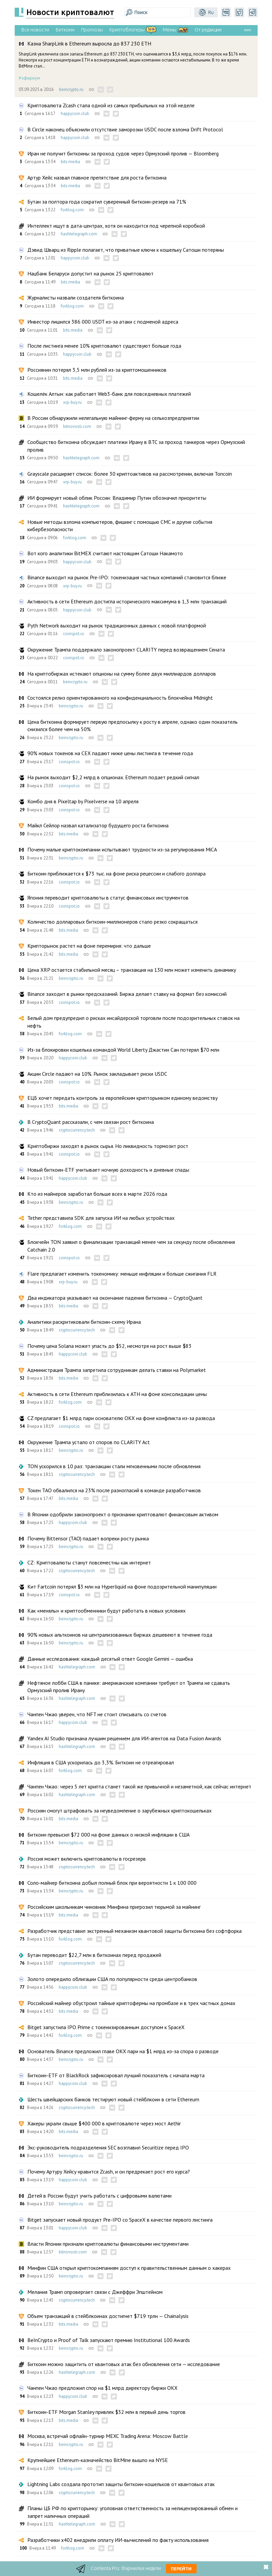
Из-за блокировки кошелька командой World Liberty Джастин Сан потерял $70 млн (123, 1049)
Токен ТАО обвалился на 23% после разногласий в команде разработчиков (114, 1490)
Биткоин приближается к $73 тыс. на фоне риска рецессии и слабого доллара (116, 873)
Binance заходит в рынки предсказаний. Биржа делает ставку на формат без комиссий (127, 993)
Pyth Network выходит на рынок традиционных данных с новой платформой (116, 625)
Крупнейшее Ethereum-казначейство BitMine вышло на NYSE (97, 2460)
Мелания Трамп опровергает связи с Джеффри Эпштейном (95, 2292)
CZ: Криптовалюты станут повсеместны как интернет (89, 1562)
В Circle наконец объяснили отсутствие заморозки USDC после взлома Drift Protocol (125, 129)
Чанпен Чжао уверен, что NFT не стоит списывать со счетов (97, 1714)
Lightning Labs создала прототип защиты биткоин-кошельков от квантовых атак (121, 2484)
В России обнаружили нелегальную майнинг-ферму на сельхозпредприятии (113, 418)
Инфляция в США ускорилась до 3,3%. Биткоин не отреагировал (100, 1762)
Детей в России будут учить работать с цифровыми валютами (99, 2195)
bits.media (70, 161)
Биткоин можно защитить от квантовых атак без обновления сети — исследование (123, 2364)
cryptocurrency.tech (77, 1130)
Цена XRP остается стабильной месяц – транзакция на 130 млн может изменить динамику (131, 969)
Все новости (35, 29)
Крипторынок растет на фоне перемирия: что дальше (89, 945)
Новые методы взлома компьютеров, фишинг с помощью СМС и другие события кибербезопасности (119, 525)
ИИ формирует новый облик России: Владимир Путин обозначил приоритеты (116, 497)
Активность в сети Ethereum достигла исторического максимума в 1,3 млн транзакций (127, 601)
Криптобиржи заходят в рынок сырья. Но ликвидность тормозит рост (107, 1146)
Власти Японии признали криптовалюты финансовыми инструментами (108, 2243)
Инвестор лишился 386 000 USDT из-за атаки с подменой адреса (102, 321)
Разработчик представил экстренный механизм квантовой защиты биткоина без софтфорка (134, 1930)
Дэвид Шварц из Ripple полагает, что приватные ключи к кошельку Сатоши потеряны (125, 249)
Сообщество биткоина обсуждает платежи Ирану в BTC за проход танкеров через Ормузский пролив (136, 446)
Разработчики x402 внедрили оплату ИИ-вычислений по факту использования (118, 2540)
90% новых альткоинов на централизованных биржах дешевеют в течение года (119, 1634)
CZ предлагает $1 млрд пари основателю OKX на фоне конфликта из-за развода (121, 1418)
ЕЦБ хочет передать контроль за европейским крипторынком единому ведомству (122, 1097)
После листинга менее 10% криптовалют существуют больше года (104, 345)
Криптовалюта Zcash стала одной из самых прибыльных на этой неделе (111, 105)
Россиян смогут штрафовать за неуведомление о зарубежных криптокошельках (119, 1810)
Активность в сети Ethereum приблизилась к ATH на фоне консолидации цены (117, 1394)
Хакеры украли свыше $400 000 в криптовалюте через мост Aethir (104, 2123)
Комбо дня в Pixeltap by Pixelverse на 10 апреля (83, 801)
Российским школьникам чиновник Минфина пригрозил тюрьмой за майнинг (114, 1906)
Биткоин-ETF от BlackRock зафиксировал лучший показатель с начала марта (116, 2075)
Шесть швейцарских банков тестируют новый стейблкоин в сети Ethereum (113, 2099)
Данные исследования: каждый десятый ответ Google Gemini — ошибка (110, 1658)
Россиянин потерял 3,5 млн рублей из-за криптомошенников (97, 369)
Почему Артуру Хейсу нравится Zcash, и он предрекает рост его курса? (108, 2171)
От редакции (208, 29)
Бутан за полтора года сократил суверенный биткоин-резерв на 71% (106, 201)
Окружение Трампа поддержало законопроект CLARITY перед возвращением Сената (126, 649)
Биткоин (65, 29)
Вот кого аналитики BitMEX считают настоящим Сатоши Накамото (105, 553)
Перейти (181, 2568)
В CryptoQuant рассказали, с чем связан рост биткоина (90, 1122)
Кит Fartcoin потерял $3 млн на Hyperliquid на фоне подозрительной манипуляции (122, 1586)
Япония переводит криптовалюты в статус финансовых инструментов (108, 897)
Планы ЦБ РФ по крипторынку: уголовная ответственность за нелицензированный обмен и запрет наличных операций (132, 2512)
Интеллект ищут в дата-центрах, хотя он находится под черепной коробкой (116, 225)
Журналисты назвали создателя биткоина (75, 297)
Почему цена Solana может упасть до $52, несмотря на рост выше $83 (109, 1345)
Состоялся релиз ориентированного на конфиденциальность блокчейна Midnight (120, 697)
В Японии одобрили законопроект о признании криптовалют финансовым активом (122, 1514)
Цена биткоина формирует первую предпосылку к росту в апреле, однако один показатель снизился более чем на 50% (132, 725)
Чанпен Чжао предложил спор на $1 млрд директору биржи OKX (102, 2387)
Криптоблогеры (127, 29)
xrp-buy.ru (72, 402)
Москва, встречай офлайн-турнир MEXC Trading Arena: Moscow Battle (107, 2436)
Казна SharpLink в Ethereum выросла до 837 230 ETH (89, 43)
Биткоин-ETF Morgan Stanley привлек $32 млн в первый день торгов (106, 2412)
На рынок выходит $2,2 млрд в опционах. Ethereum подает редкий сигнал (113, 777)
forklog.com (72, 210)
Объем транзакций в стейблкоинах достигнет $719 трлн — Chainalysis (108, 2316)
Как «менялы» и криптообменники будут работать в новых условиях (106, 1610)
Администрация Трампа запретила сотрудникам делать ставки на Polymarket (116, 1370)
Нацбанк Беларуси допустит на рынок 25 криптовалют (90, 273)
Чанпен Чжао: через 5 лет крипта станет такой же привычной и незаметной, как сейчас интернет (139, 1786)
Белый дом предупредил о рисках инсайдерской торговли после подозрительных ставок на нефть (133, 1022)
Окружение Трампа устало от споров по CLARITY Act (88, 1442)
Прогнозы (92, 29)
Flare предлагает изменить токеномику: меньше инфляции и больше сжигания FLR (122, 1273)
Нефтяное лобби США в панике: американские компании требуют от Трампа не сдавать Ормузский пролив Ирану (128, 1686)
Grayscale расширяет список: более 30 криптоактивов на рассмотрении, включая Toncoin (129, 473)
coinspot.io (73, 633)
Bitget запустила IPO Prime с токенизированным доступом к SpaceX (106, 2027)
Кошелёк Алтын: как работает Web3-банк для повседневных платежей (109, 393)
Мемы (169, 29)
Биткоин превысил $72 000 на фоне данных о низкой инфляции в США (108, 1834)
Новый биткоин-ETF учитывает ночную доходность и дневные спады (108, 1169)
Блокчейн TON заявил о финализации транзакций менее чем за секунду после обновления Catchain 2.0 (131, 1246)
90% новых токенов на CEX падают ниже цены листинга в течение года (110, 753)
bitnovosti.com (77, 426)
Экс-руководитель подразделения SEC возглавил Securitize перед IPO (108, 2147)
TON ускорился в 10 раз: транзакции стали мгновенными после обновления (114, 1466)
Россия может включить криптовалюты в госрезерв (86, 1858)
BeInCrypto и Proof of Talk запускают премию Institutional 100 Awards (108, 2340)
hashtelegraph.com (79, 234)
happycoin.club (75, 113)
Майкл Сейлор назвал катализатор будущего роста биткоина (98, 825)
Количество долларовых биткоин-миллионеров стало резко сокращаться (112, 921)
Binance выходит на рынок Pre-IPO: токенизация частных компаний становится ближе (126, 577)
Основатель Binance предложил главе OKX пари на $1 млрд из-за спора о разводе (123, 2051)
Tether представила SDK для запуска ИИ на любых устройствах (101, 1217)
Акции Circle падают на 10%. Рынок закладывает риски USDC (97, 1073)
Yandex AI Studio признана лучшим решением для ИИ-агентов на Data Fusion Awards (124, 1738)
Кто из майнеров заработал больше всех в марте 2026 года (97, 1193)
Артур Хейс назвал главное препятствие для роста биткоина (97, 177)
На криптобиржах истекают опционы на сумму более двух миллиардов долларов (121, 673)
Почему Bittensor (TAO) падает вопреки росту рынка (88, 1538)
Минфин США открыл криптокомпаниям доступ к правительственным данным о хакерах (129, 2267)
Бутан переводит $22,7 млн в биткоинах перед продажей (94, 1955)
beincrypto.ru (71, 89)
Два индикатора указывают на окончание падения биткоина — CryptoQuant (115, 1297)
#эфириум (29, 78)
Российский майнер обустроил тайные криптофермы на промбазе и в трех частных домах (131, 2003)
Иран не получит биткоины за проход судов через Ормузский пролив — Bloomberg (123, 153)
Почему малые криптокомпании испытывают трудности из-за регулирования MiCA (122, 849)
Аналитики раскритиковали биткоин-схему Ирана (84, 1321)
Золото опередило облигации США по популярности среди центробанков (112, 1979)
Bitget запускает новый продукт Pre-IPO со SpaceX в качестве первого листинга (120, 2219)
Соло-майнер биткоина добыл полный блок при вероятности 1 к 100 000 (112, 1882)
